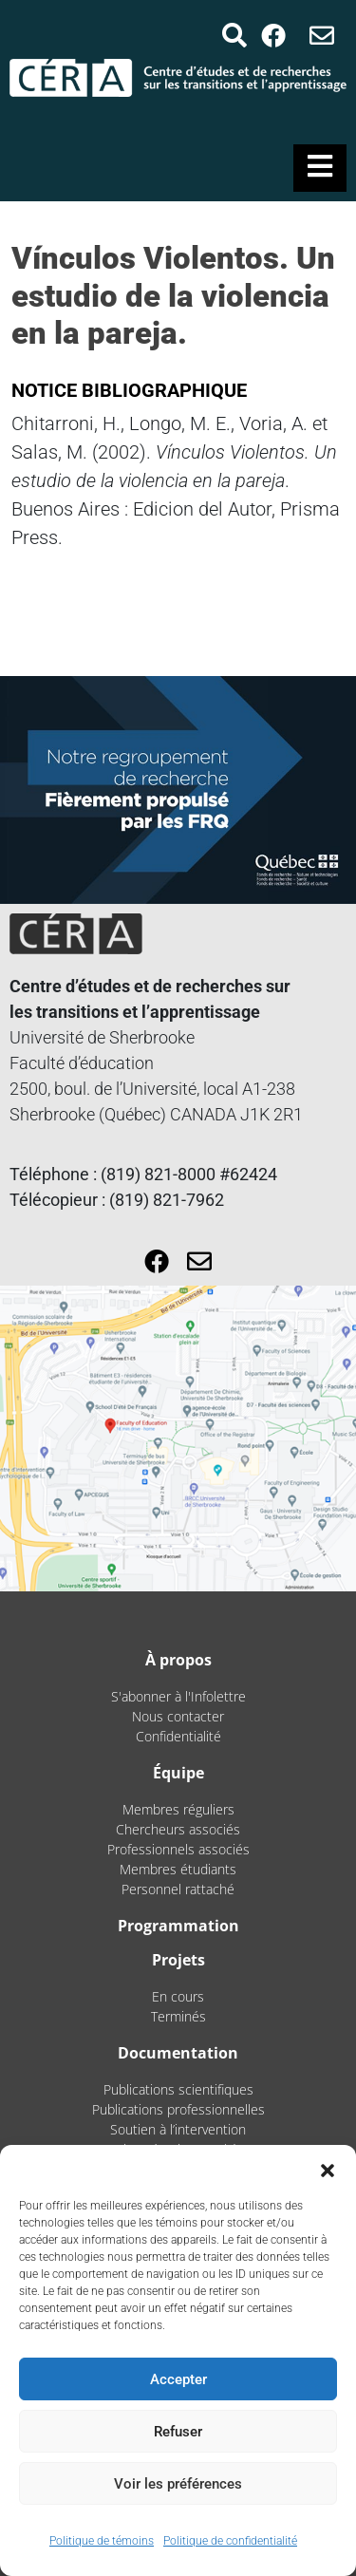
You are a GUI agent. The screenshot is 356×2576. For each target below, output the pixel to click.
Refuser (178, 2431)
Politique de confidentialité (230, 2541)
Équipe (178, 1772)
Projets (178, 1959)
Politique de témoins (101, 2541)
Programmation (178, 1925)
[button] (327, 2168)
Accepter (178, 2379)
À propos (178, 1659)
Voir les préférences (178, 2483)
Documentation (178, 2052)
